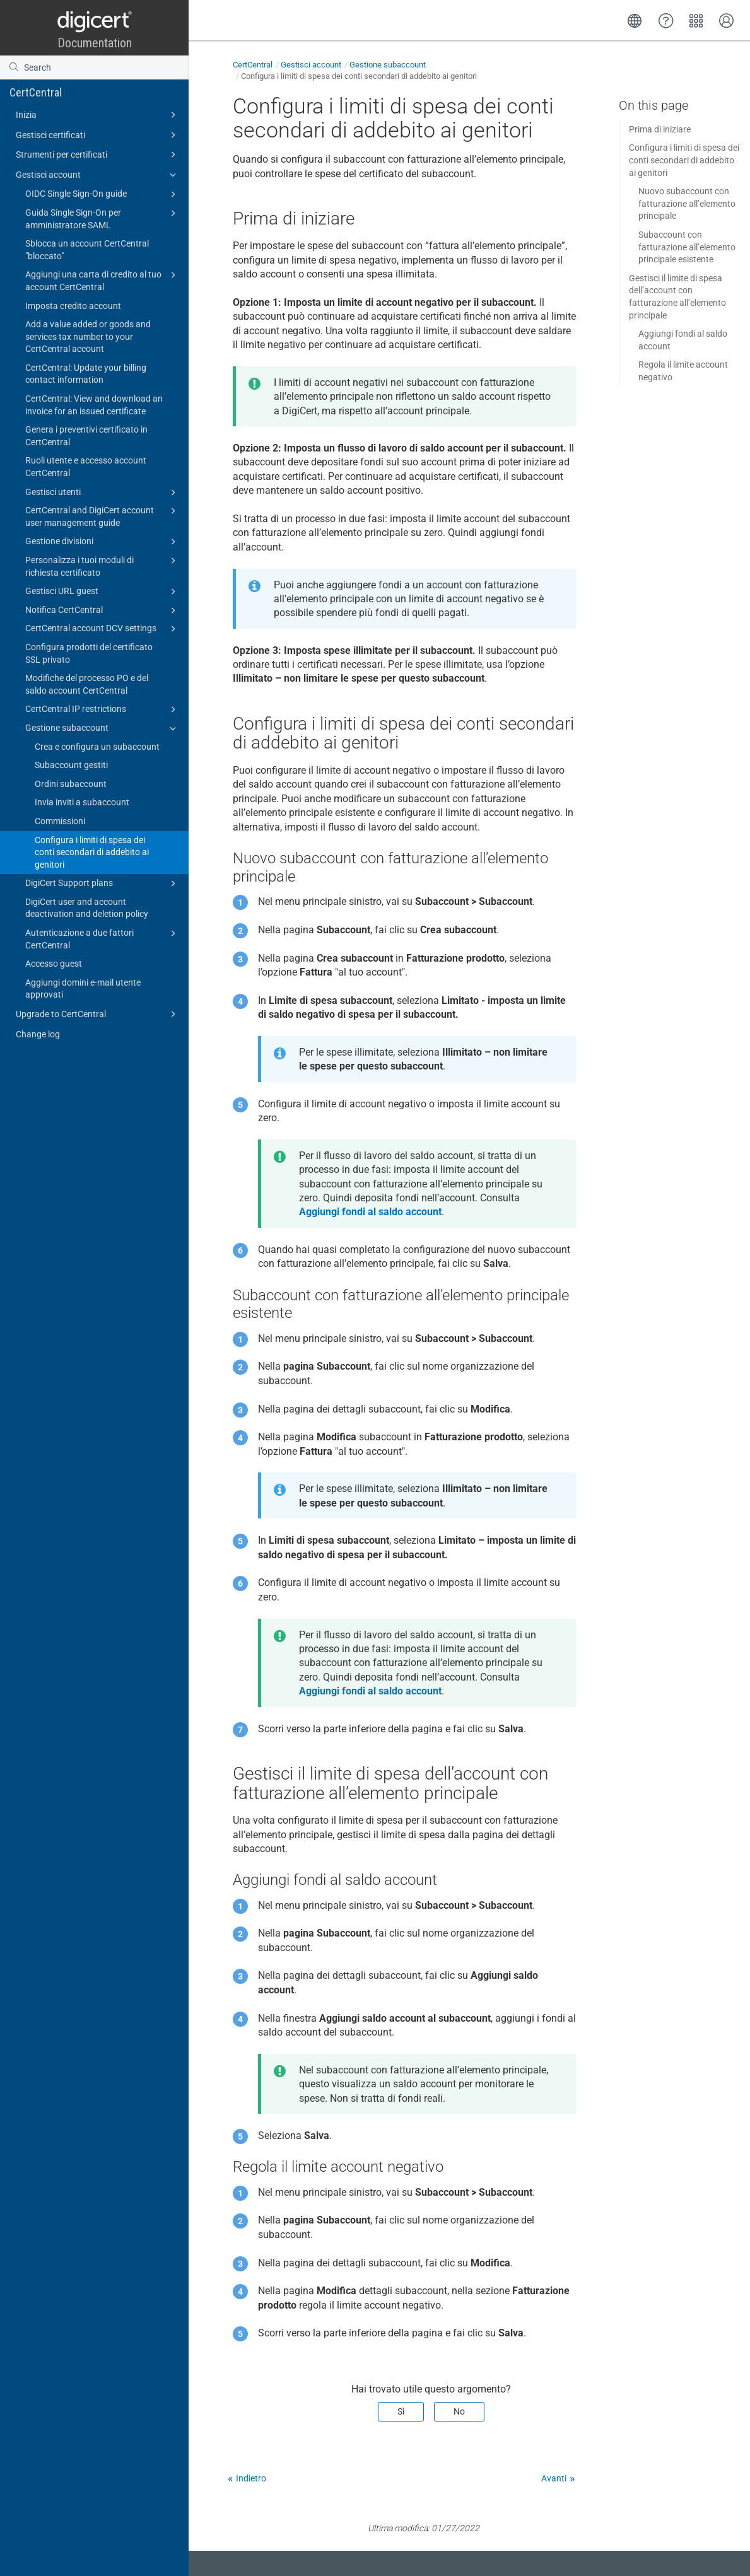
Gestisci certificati (98, 135)
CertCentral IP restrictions (102, 709)
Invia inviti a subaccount (82, 802)
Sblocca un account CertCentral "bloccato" (87, 249)
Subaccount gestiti (71, 765)
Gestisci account (98, 175)
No (459, 2411)
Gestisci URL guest (102, 591)
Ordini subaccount (71, 784)
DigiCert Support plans (102, 883)
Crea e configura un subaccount (97, 747)
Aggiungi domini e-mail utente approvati (83, 988)
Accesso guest (53, 964)
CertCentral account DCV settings (102, 629)
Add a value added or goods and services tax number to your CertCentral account (88, 336)
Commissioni (60, 821)
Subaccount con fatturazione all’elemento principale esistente (686, 247)
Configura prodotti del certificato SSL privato (89, 653)
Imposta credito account (73, 306)
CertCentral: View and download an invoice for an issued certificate (94, 404)
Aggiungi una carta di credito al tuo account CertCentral (102, 280)
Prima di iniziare (660, 129)
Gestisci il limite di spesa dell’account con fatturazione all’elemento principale (677, 296)
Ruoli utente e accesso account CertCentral (85, 466)
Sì (400, 2411)
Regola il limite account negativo (683, 370)
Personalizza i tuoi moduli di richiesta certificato (102, 566)
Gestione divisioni (102, 542)
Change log (38, 1034)
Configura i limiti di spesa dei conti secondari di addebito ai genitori (92, 852)
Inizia (98, 115)
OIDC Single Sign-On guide (102, 194)
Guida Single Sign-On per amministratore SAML (102, 218)
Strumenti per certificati (98, 154)
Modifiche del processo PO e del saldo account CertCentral (86, 684)
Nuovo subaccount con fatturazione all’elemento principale (686, 203)
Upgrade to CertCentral (98, 1014)
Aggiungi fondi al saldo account (682, 340)
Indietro (251, 2478)
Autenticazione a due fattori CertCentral (102, 938)
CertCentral (35, 92)
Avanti (553, 2478)
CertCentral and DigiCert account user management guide (102, 516)
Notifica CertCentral (102, 610)
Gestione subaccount (102, 728)
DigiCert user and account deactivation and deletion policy (86, 908)
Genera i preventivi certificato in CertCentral (86, 435)
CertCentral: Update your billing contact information (85, 374)
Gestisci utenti (102, 492)
